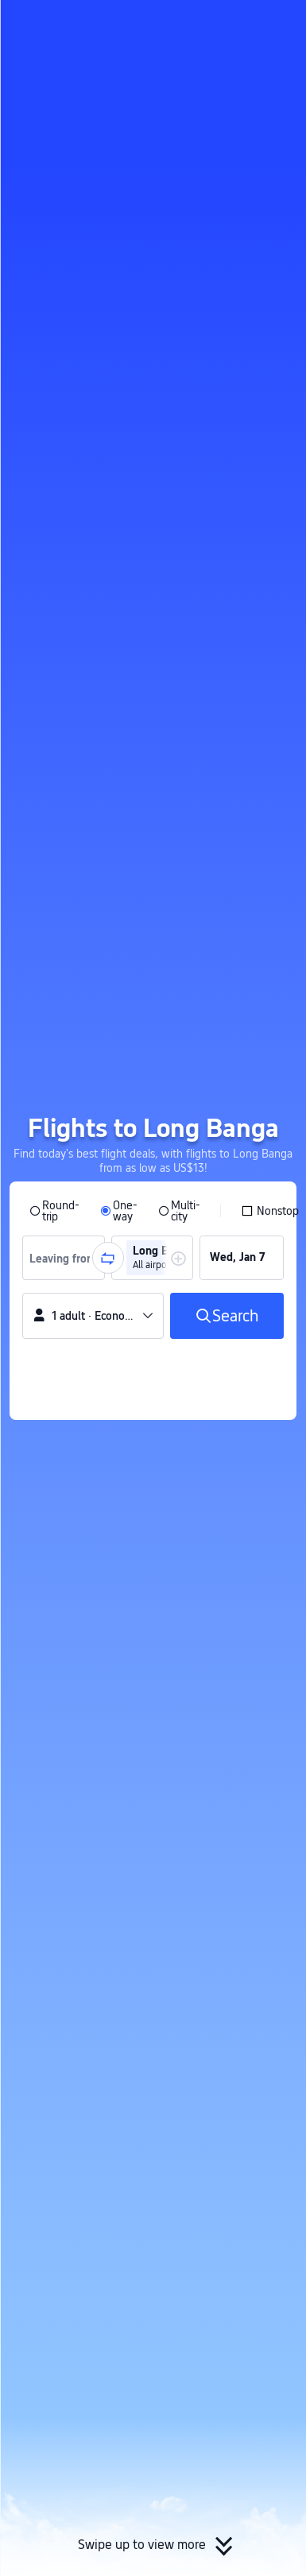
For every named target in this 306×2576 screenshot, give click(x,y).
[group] (63, 1258)
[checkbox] (270, 1211)
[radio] (54, 1211)
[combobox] (68, 1257)
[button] (279, 19)
